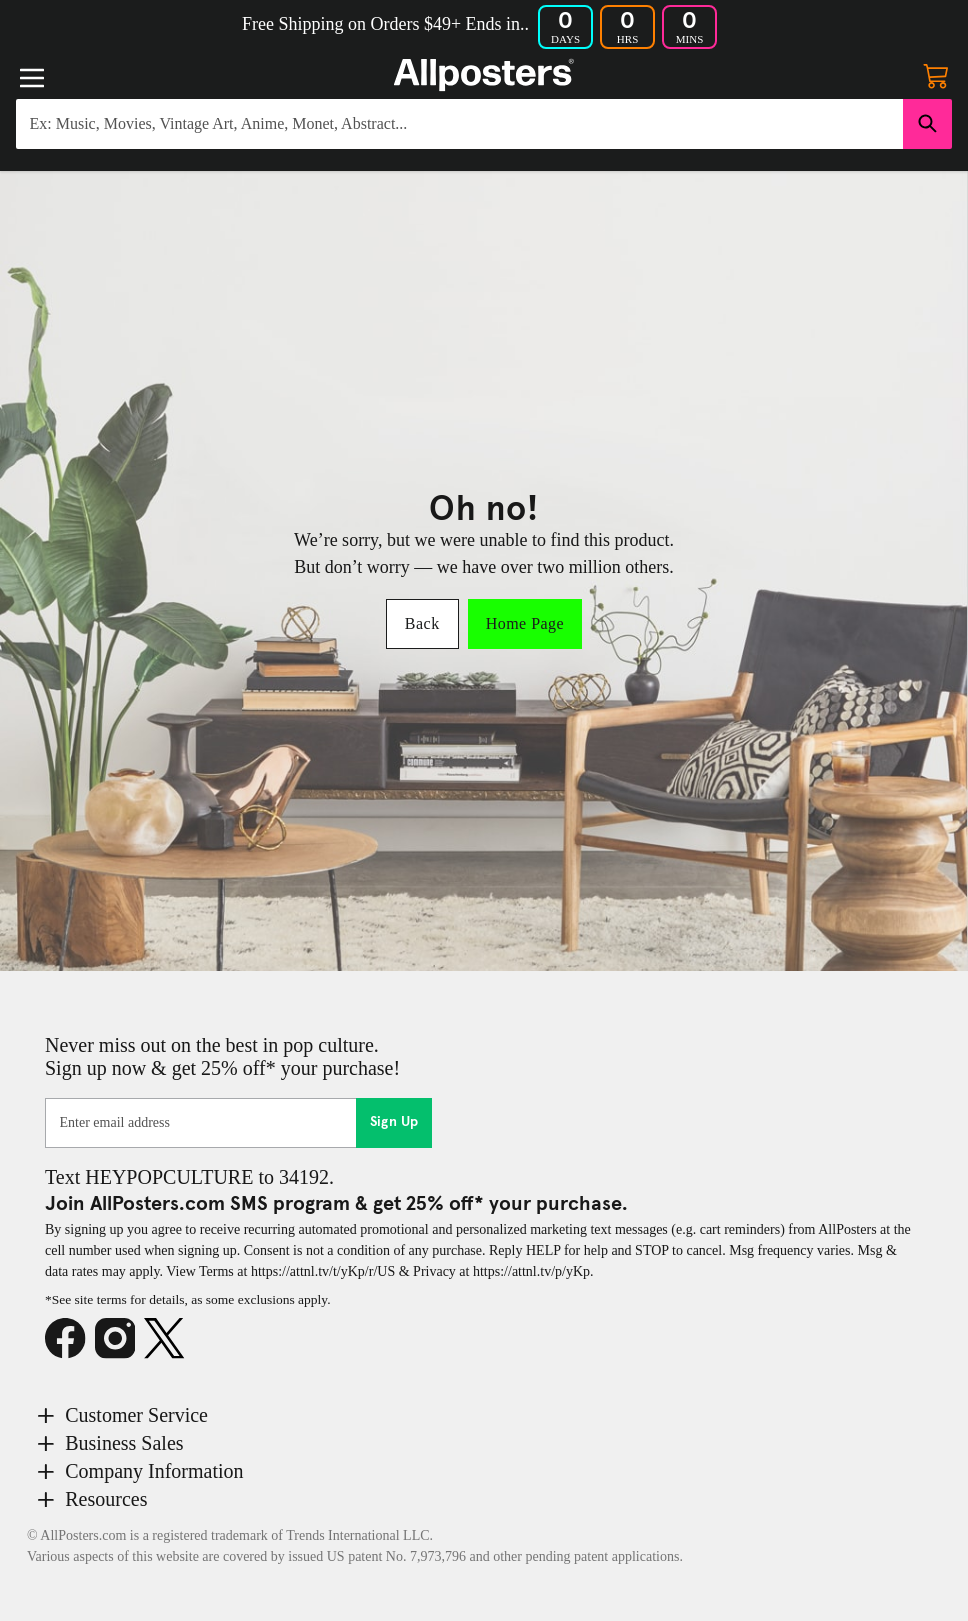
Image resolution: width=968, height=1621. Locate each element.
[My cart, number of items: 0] (936, 75)
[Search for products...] (459, 124)
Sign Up (394, 1122)
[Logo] (484, 75)
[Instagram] (120, 1339)
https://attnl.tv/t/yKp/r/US (323, 1271)
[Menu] (32, 78)
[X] (169, 1339)
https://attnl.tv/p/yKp (531, 1271)
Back (422, 623)
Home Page (525, 623)
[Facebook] (70, 1339)
